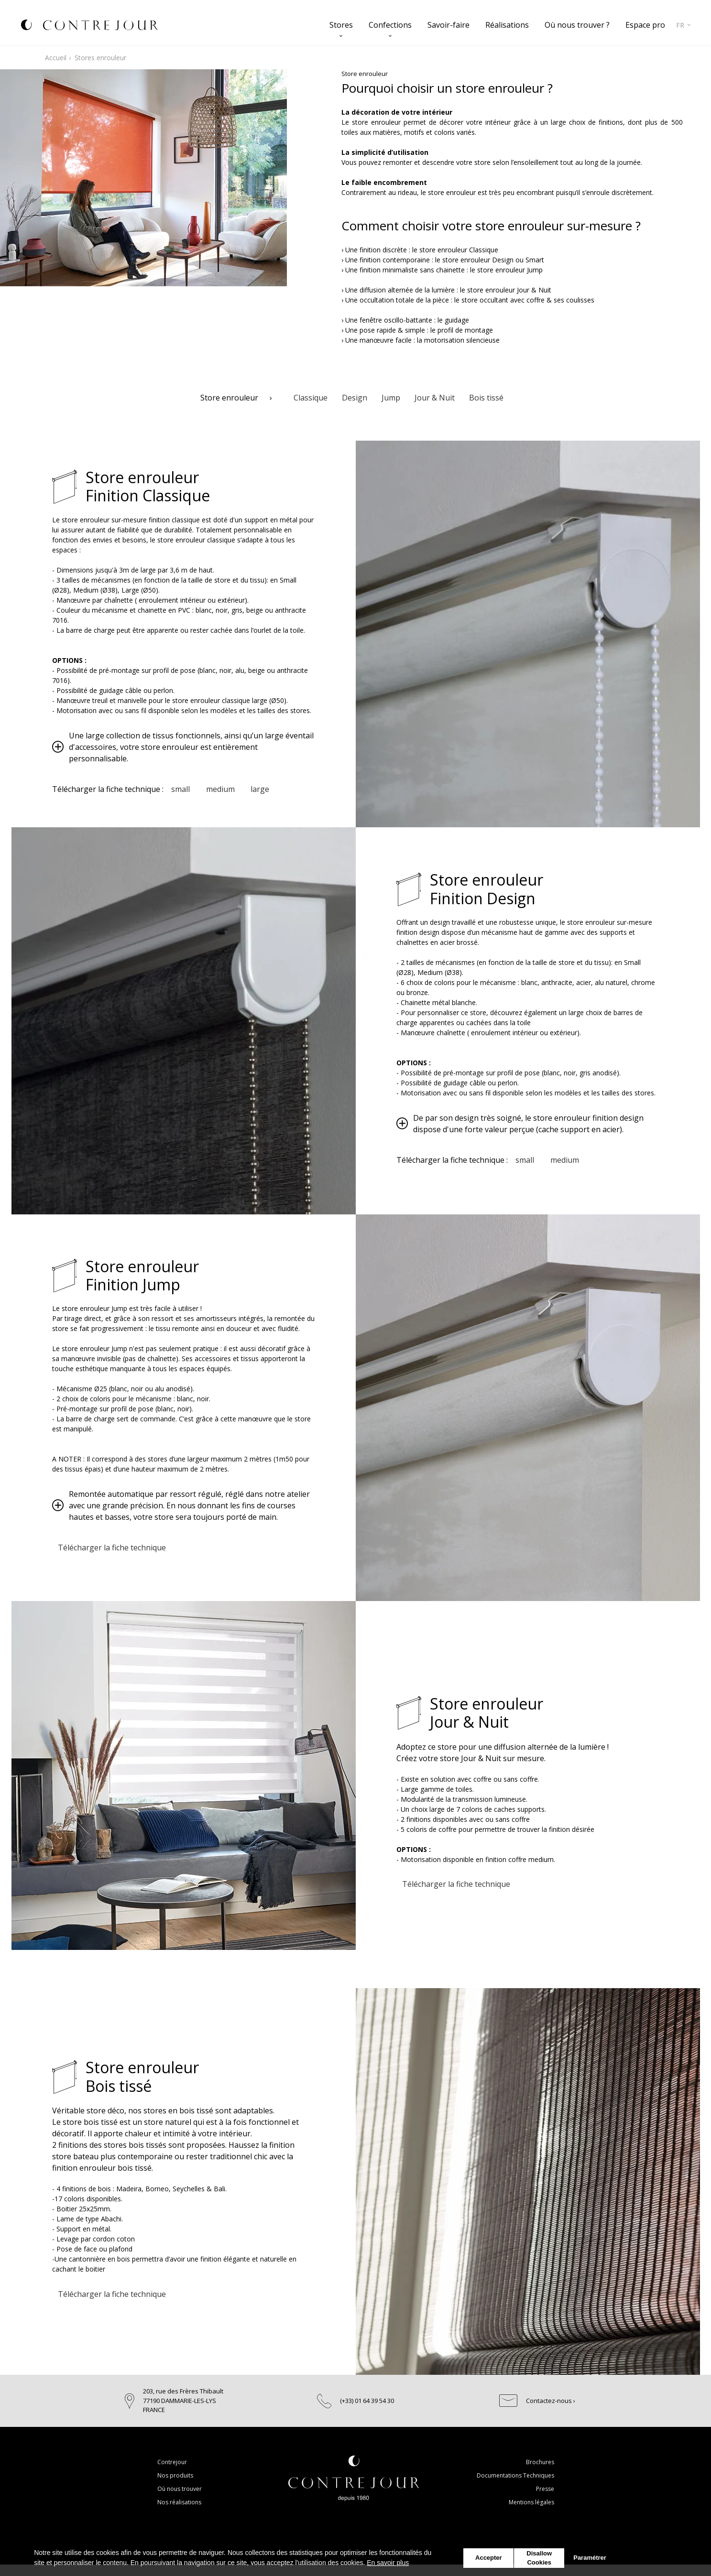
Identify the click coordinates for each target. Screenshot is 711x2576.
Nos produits (175, 2475)
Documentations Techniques (515, 2475)
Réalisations (507, 25)
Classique (311, 397)
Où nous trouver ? (577, 25)
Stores (341, 25)
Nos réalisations (179, 2502)
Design (354, 397)
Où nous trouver (179, 2489)
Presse (545, 2489)
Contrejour (172, 2462)
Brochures (540, 2462)
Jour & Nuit (435, 397)
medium (224, 789)
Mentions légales (531, 2502)
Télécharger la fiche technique (113, 1547)
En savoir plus (388, 2562)
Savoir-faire (448, 25)
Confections (390, 25)
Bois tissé (486, 397)
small (182, 789)
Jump (391, 397)
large (266, 789)
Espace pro (645, 25)
